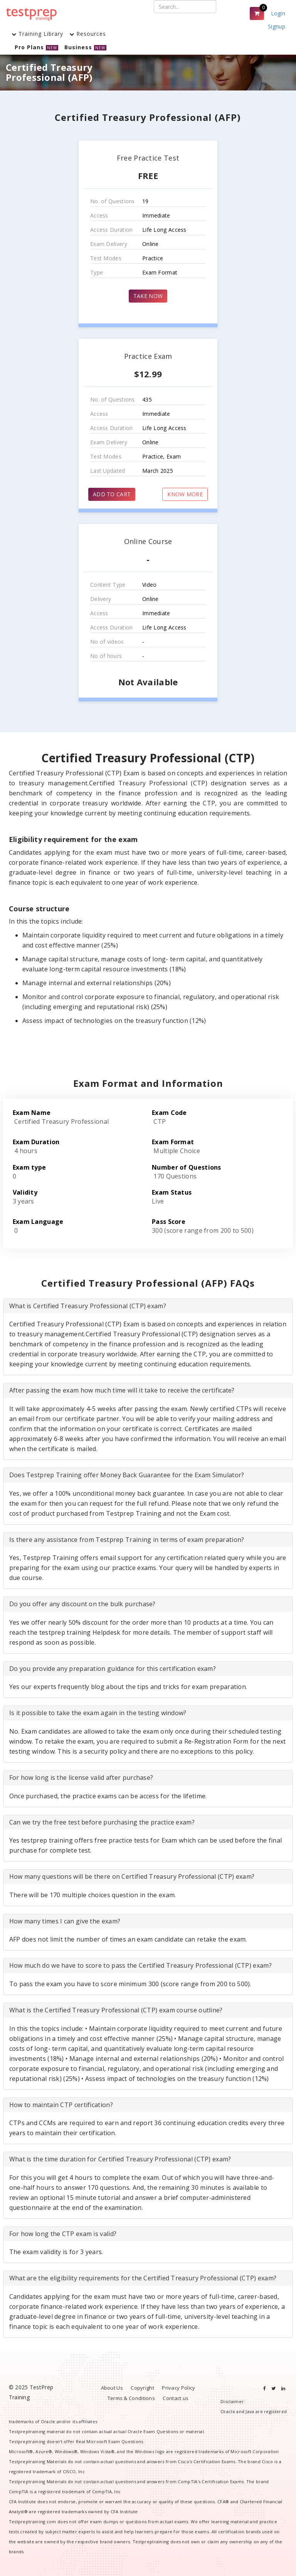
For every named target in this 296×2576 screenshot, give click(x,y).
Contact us (175, 2398)
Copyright (142, 2387)
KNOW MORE (185, 494)
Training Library (37, 33)
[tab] (148, 1306)
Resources (87, 33)
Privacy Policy (178, 2387)
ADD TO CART (112, 494)
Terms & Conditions (131, 2398)
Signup (276, 26)
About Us (112, 2387)
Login (278, 13)
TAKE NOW (148, 296)
